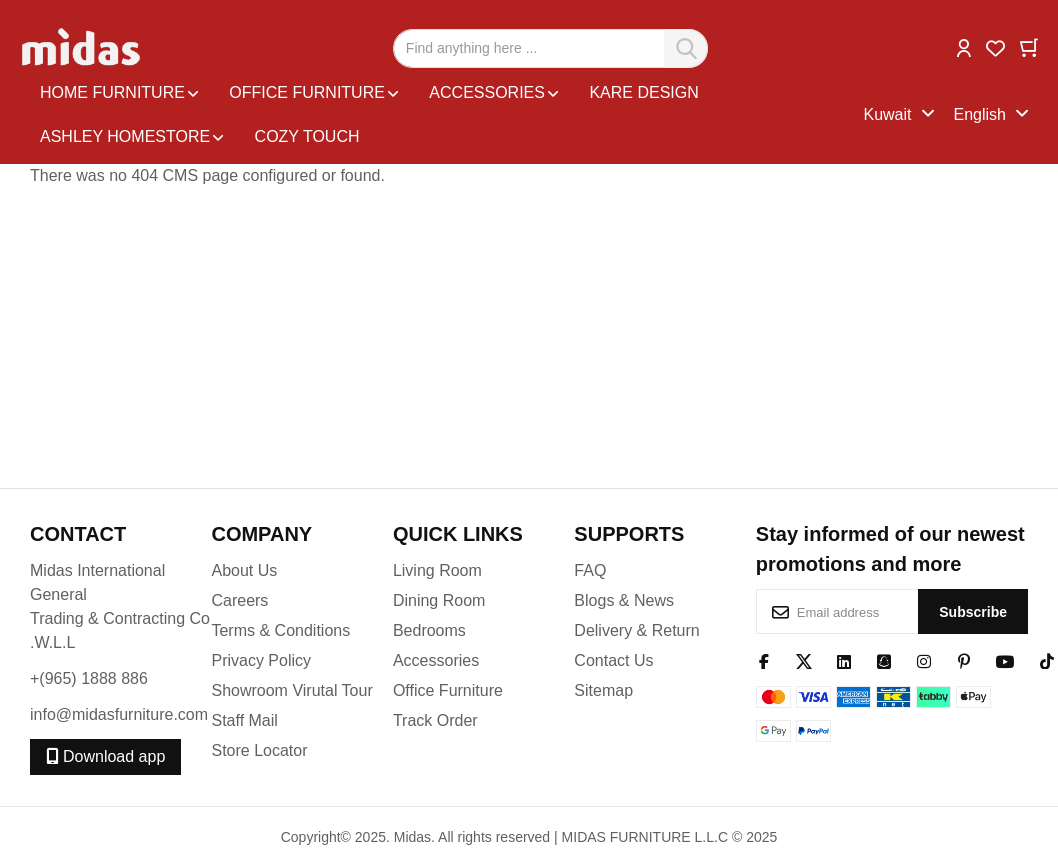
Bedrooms (429, 630)
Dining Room (439, 600)
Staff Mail (244, 720)
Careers (239, 600)
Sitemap (603, 690)
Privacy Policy (261, 660)
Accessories (436, 660)
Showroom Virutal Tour (291, 690)
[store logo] (82, 48)
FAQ (590, 570)
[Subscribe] (973, 611)
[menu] (446, 115)
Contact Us (613, 660)
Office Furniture (448, 690)
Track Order (435, 720)
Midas (412, 837)
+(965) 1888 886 (89, 678)
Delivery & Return (636, 630)
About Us (244, 570)
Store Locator (259, 750)
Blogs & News (624, 600)
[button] (964, 46)
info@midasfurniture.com (119, 714)
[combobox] (550, 48)
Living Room (437, 570)
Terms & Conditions (280, 630)
